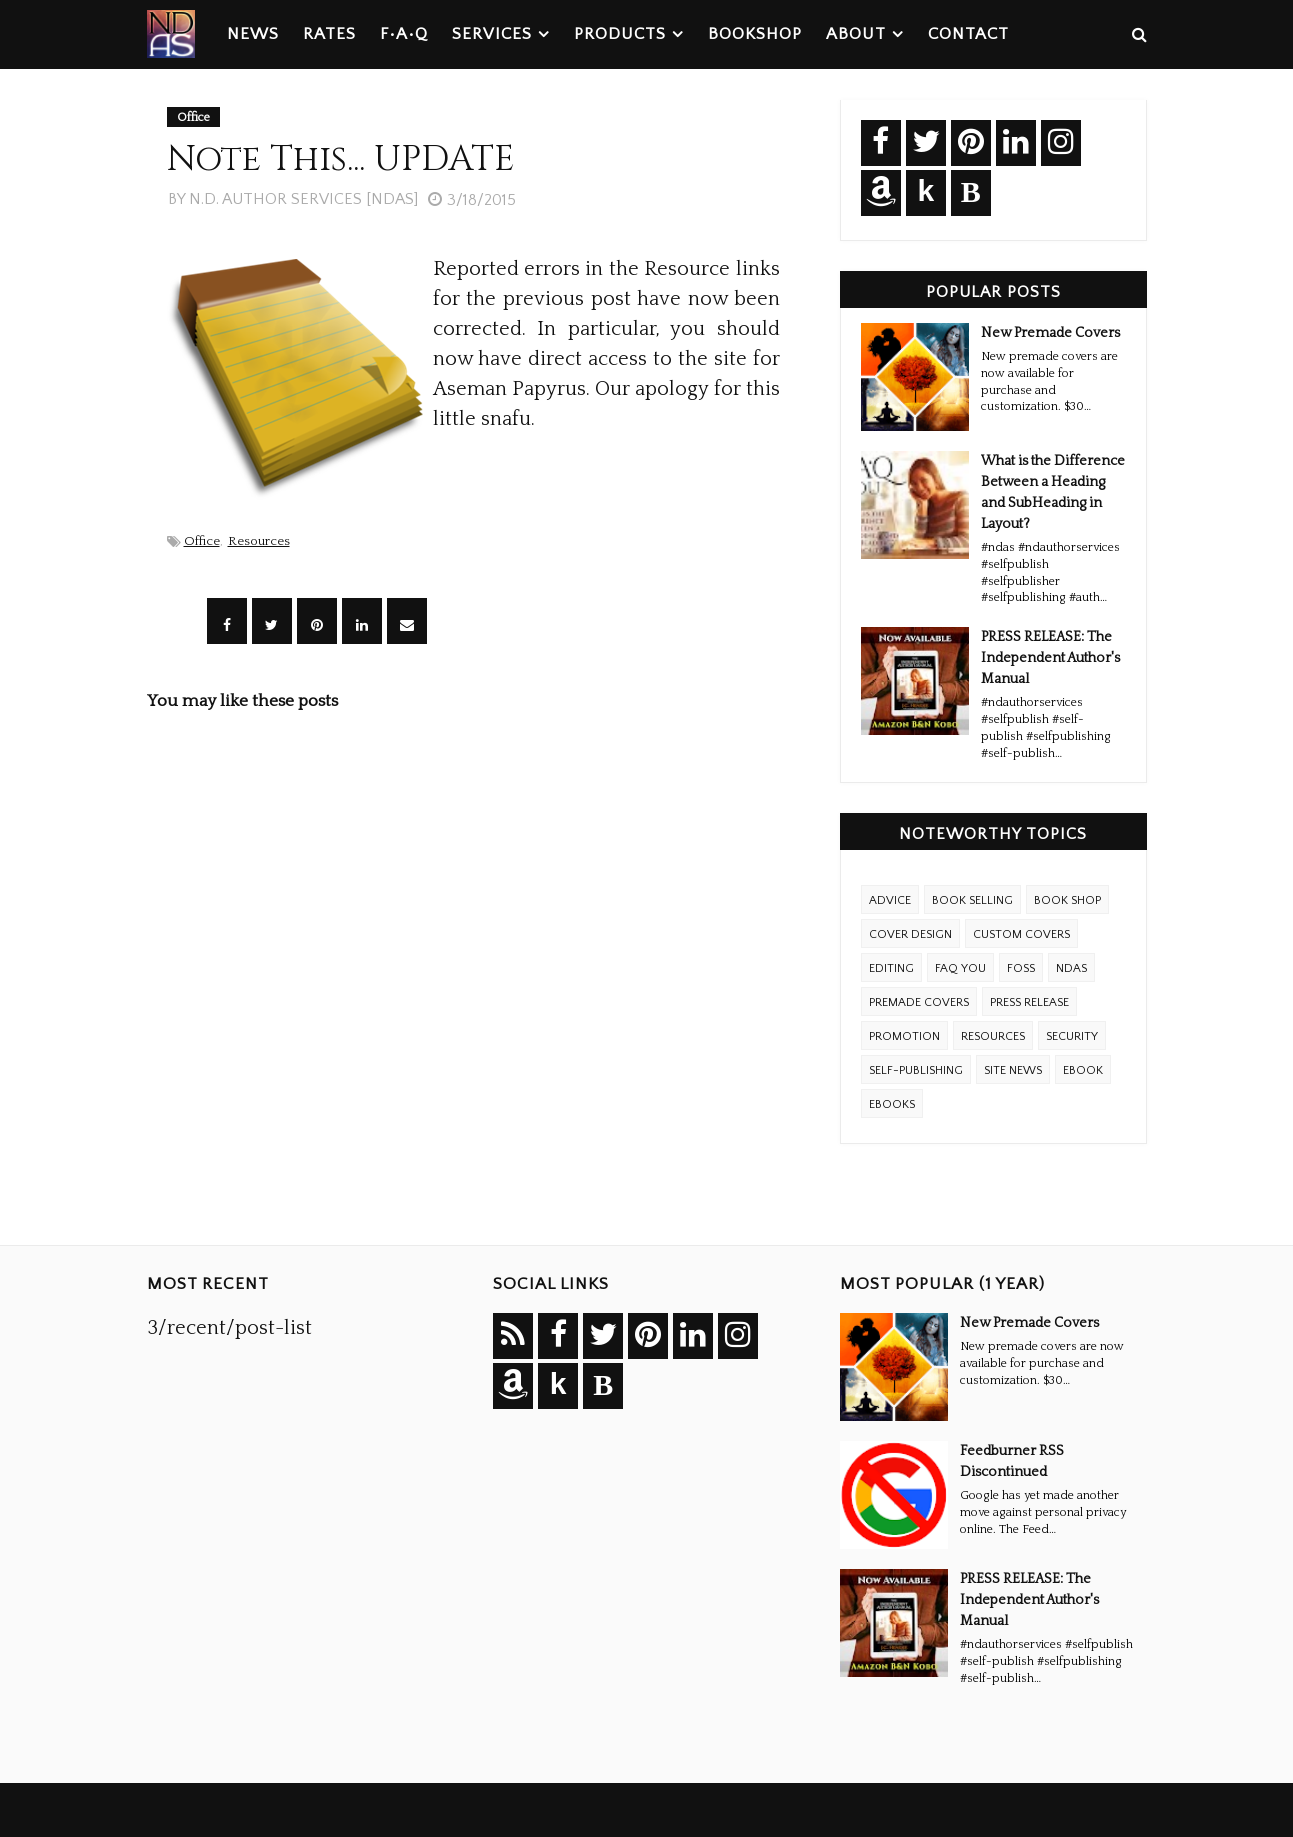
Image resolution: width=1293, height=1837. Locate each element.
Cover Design (910, 934)
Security (1072, 1036)
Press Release (1029, 1002)
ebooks (892, 1104)
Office (202, 541)
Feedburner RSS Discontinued (1012, 1461)
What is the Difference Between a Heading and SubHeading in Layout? (1053, 492)
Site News (1013, 1070)
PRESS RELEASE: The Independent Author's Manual (1050, 658)
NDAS (1071, 968)
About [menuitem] (856, 34)
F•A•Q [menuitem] (404, 34)
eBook (1083, 1070)
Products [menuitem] (620, 34)
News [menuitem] (253, 34)
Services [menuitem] (492, 34)
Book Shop (1067, 900)
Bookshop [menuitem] (755, 34)
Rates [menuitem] (329, 34)
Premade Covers (919, 1002)
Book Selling (972, 900)
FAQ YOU (960, 968)
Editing (891, 968)
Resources (259, 541)
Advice (890, 900)
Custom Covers (1021, 934)
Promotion (904, 1036)
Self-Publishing (916, 1070)
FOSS (1021, 968)
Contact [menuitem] (968, 34)
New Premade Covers (1050, 333)
